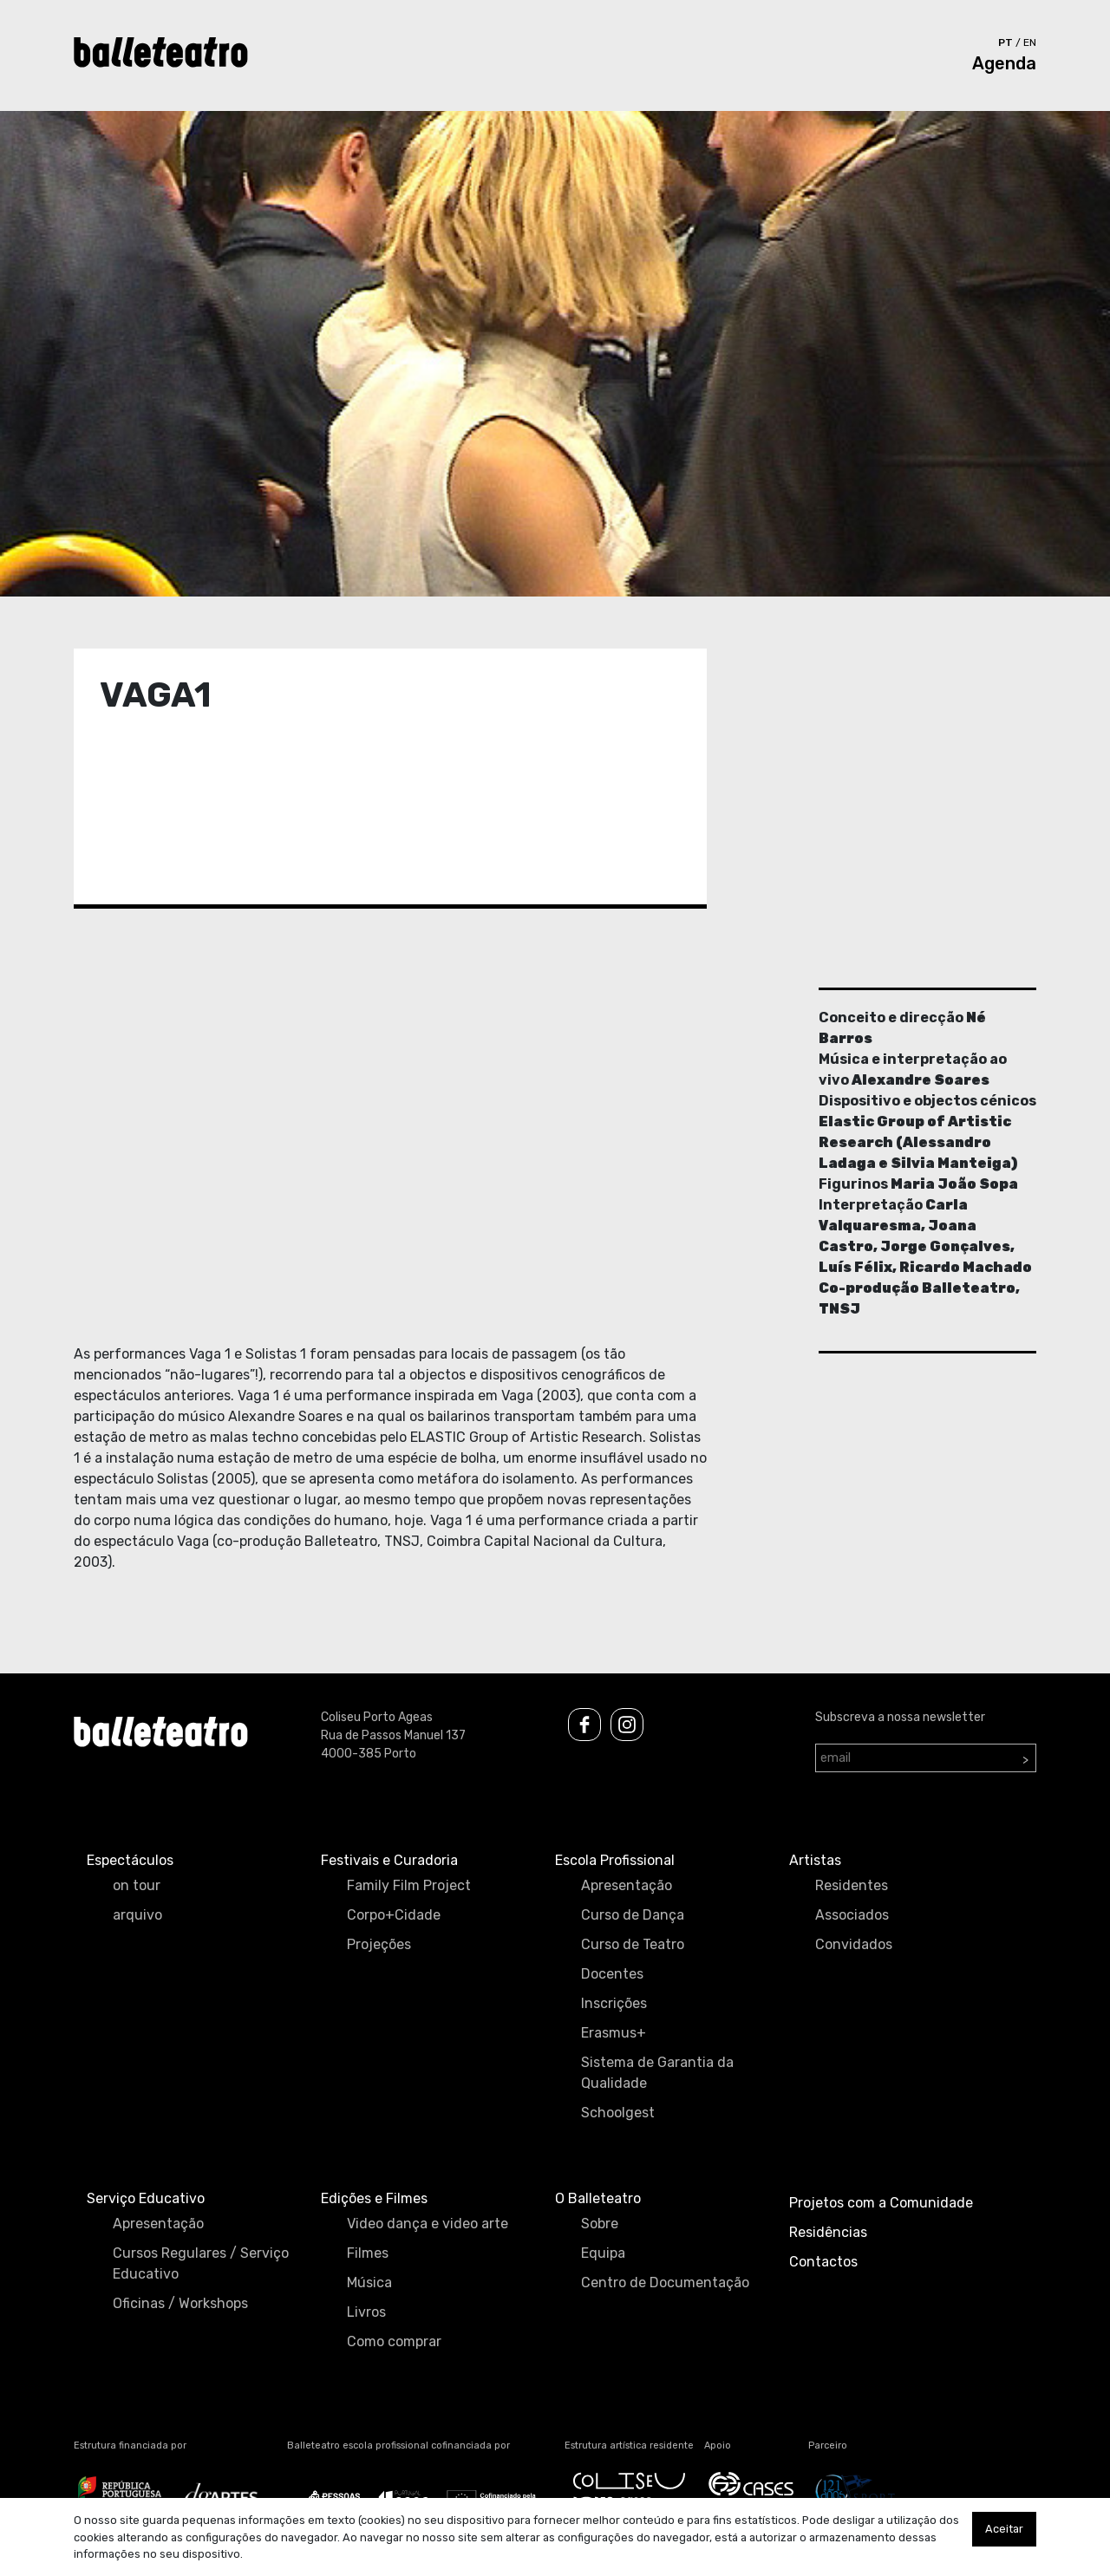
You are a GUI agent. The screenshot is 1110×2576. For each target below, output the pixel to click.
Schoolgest (618, 2112)
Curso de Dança (632, 1915)
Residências (828, 2232)
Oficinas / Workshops (180, 2303)
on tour (136, 1885)
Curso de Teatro (632, 1944)
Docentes (612, 1974)
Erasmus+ (613, 2033)
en (1029, 42)
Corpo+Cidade (394, 1915)
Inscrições (614, 2003)
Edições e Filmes (374, 2198)
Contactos (823, 2261)
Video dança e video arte (427, 2223)
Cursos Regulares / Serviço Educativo (201, 2263)
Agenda (1004, 63)
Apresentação (626, 1885)
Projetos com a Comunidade (881, 2202)
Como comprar (394, 2341)
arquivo (137, 1915)
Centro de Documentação (665, 2282)
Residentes (851, 1885)
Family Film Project (409, 1885)
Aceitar (1004, 2528)
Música (369, 2282)
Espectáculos (130, 1860)
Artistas (815, 1860)
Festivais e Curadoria (389, 1860)
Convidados (853, 1944)
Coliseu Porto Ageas (377, 1717)
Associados (852, 1915)
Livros (366, 2312)
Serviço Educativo (146, 2198)
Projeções (379, 1944)
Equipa (603, 2253)
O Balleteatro (598, 2198)
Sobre (599, 2223)
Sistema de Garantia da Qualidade (657, 2072)
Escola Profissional (615, 1860)
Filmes (367, 2253)
